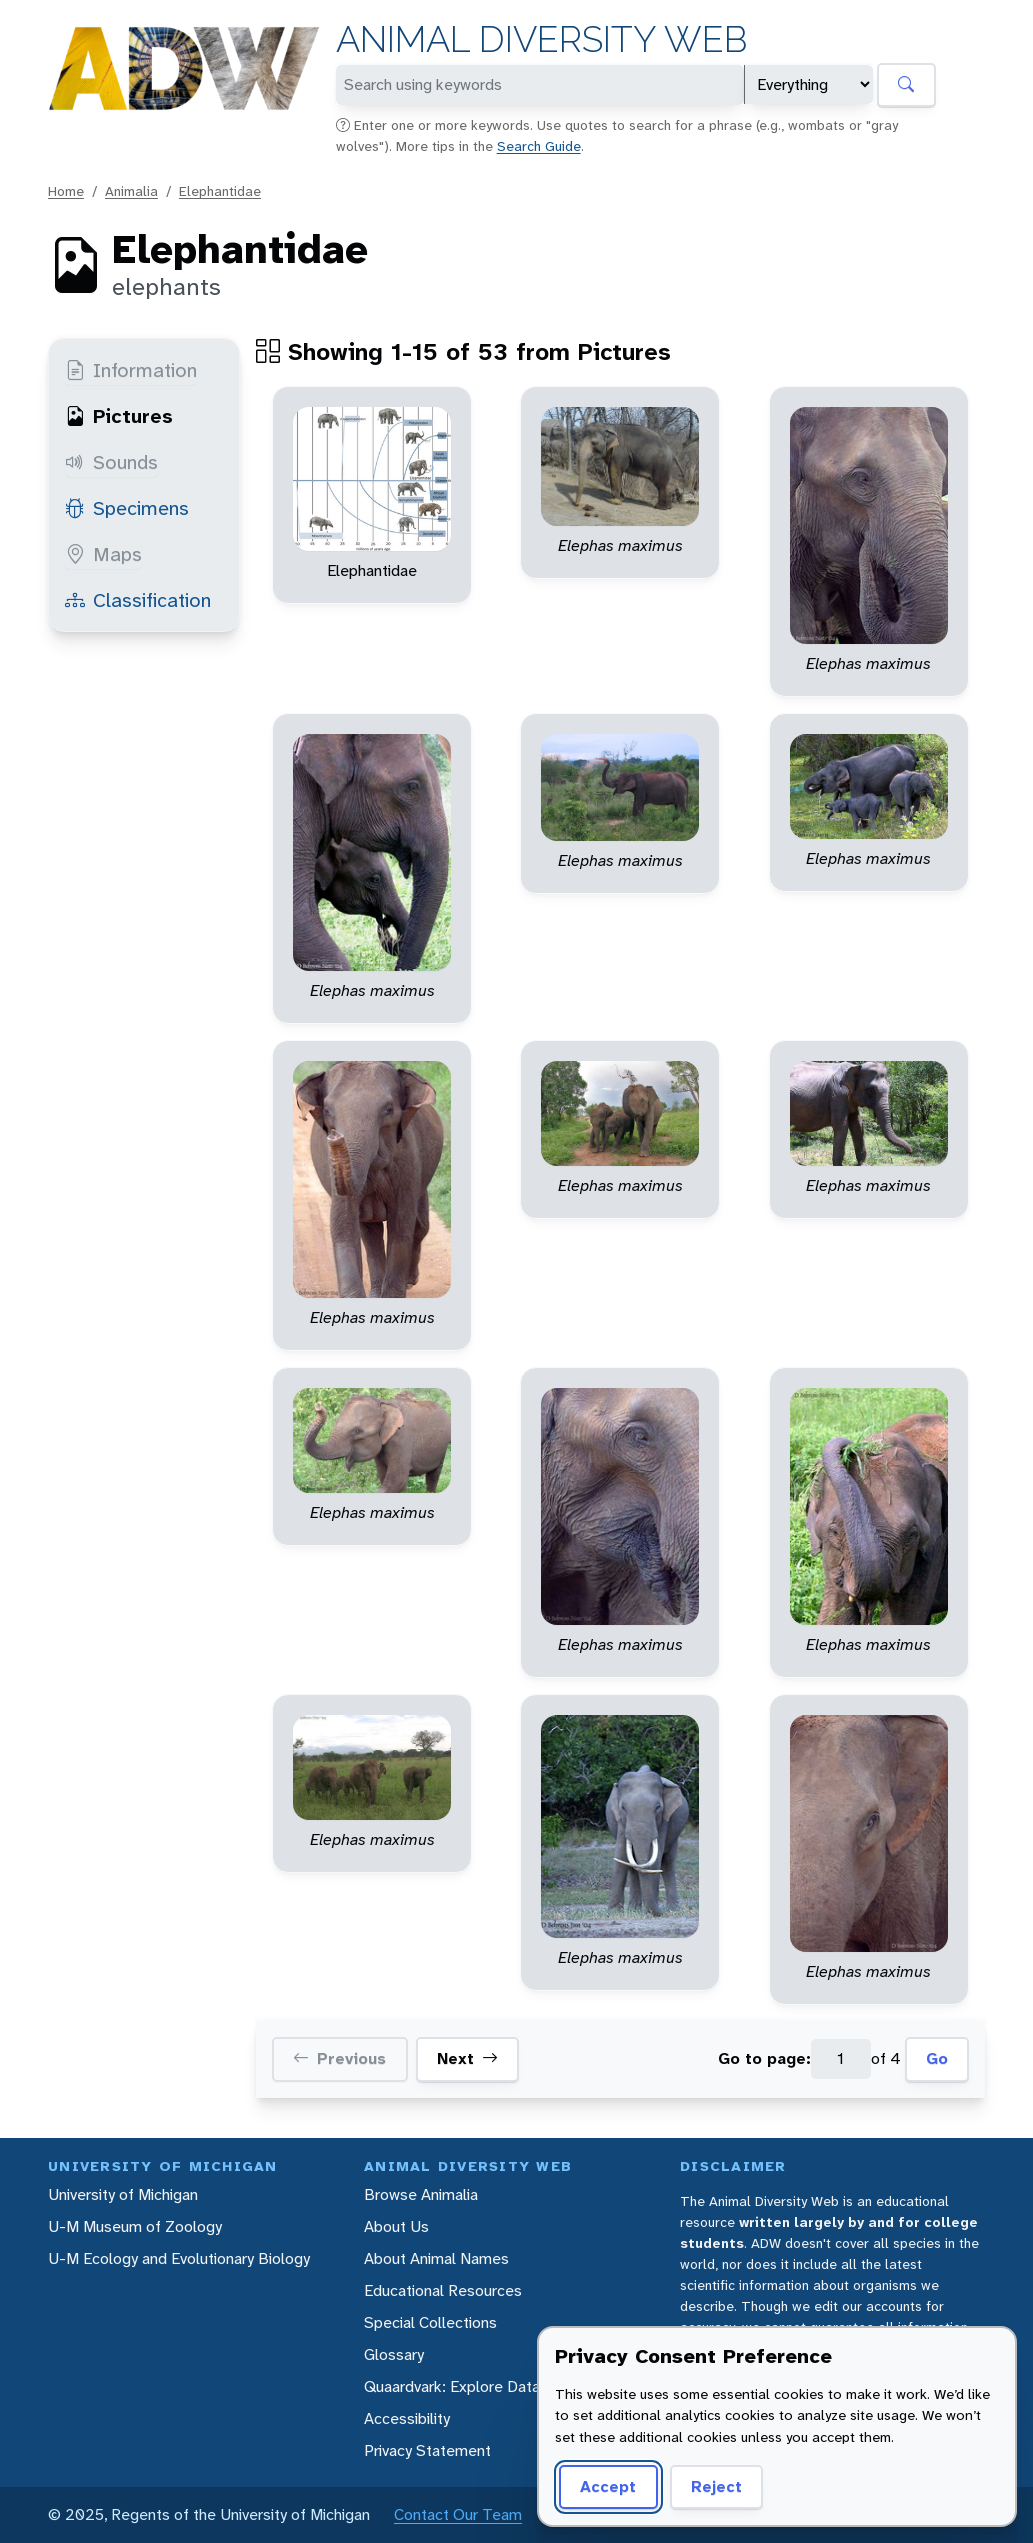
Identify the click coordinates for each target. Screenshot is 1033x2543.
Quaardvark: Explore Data (452, 2386)
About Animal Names (436, 2258)
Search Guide (539, 146)
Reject (716, 2486)
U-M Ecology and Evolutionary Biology (179, 2258)
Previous (339, 2059)
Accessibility (407, 2418)
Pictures (119, 416)
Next (467, 2059)
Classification (138, 600)
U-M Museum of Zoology (135, 2226)
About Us (396, 2226)
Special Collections (430, 2322)
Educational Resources (443, 2290)
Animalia (131, 191)
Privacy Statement (427, 2450)
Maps (103, 554)
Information (131, 370)
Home (66, 191)
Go (937, 2058)
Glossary (394, 2354)
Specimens (127, 508)
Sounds (111, 462)
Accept (608, 2486)
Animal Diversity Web (541, 39)
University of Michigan (123, 2194)
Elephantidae (220, 191)
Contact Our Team (458, 2514)
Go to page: (764, 2058)
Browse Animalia (421, 2194)
